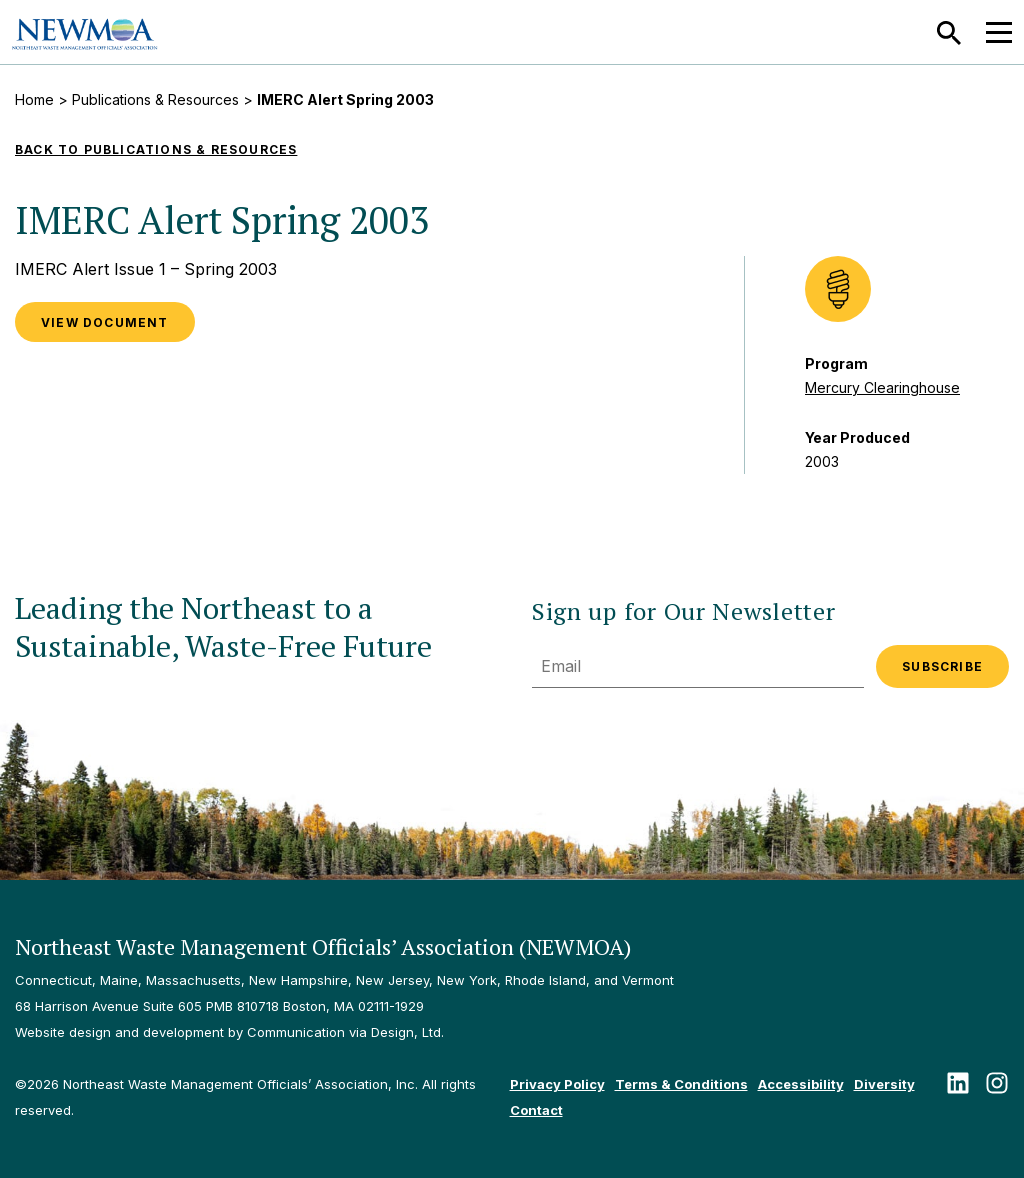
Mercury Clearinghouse (882, 387)
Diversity (884, 1084)
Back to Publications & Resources (156, 149)
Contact (536, 1110)
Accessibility (801, 1084)
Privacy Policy (557, 1084)
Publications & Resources (155, 99)
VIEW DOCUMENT (105, 322)
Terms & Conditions (681, 1084)
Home (34, 99)
